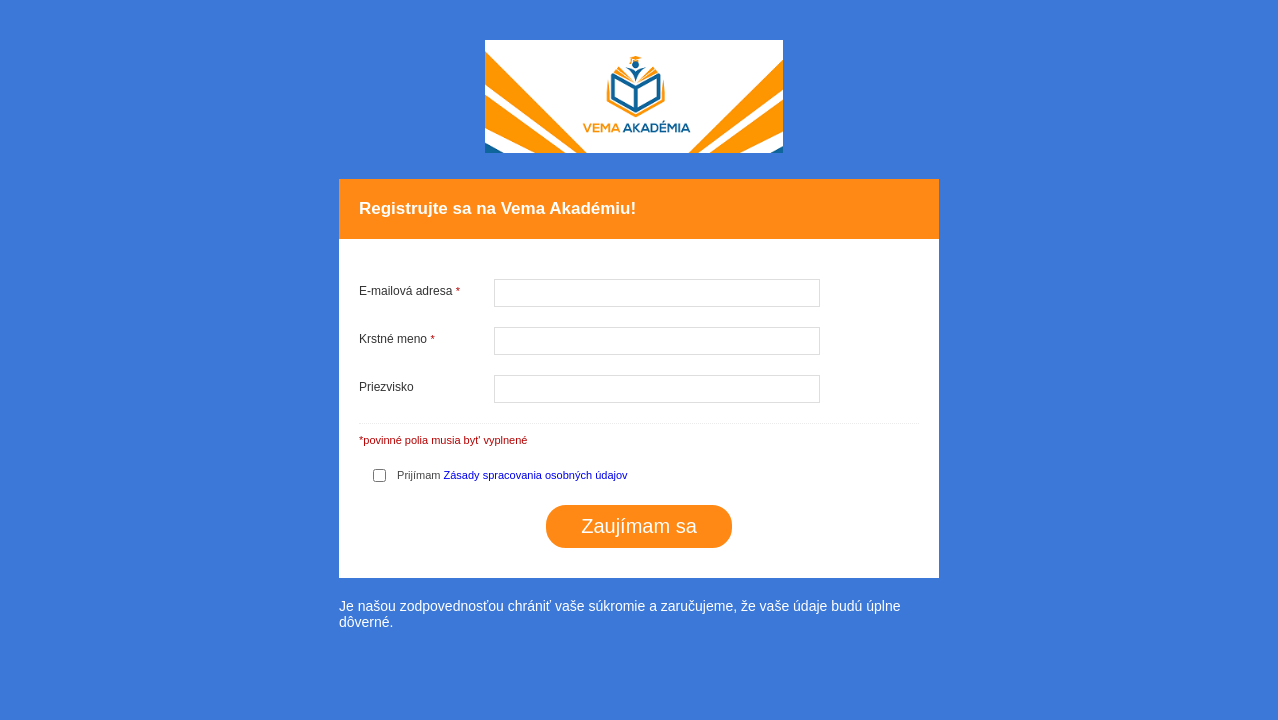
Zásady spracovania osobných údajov (536, 475)
